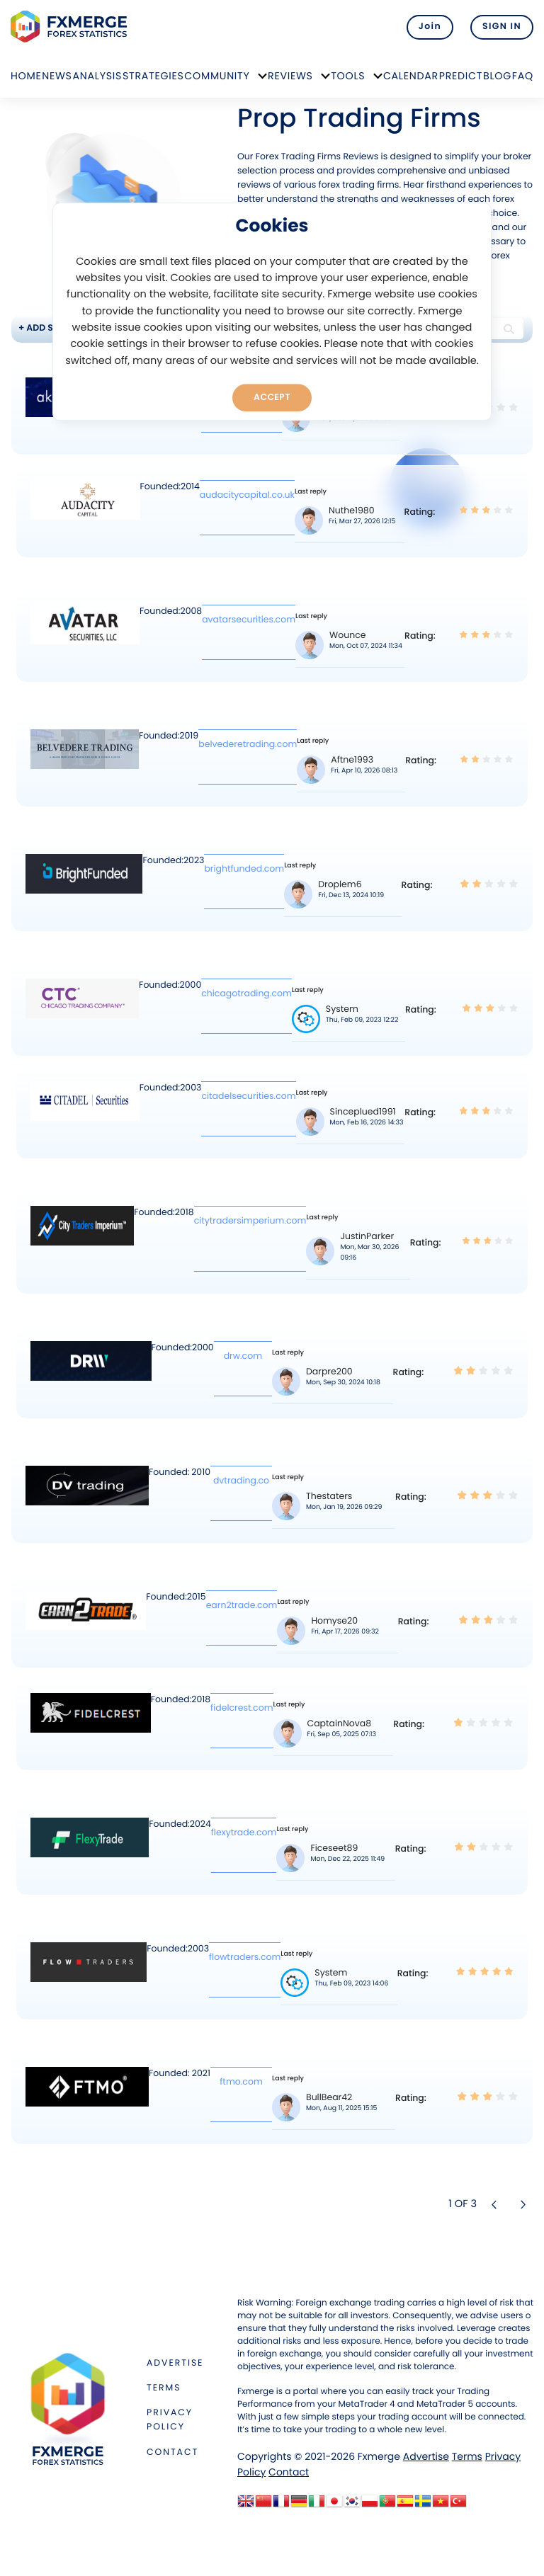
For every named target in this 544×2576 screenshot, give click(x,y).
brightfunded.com (244, 869)
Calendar (410, 76)
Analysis (97, 76)
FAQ (522, 76)
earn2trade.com (242, 1606)
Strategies (153, 76)
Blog (497, 76)
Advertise (175, 2363)
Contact (172, 2452)
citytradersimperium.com (250, 1221)
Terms (164, 2388)
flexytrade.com (244, 1833)
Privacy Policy (170, 2420)
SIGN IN (501, 27)
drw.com (243, 1356)
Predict (460, 76)
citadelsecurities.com (248, 1096)
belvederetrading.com (247, 745)
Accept (272, 397)
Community (216, 76)
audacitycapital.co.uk (247, 495)
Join (430, 27)
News (57, 76)
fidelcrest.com (241, 1708)
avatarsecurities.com (248, 620)
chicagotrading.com (246, 994)
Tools (348, 76)
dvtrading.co (241, 1481)
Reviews (290, 76)
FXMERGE (71, 26)
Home (26, 76)
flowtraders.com (244, 1957)
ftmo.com (241, 2082)
